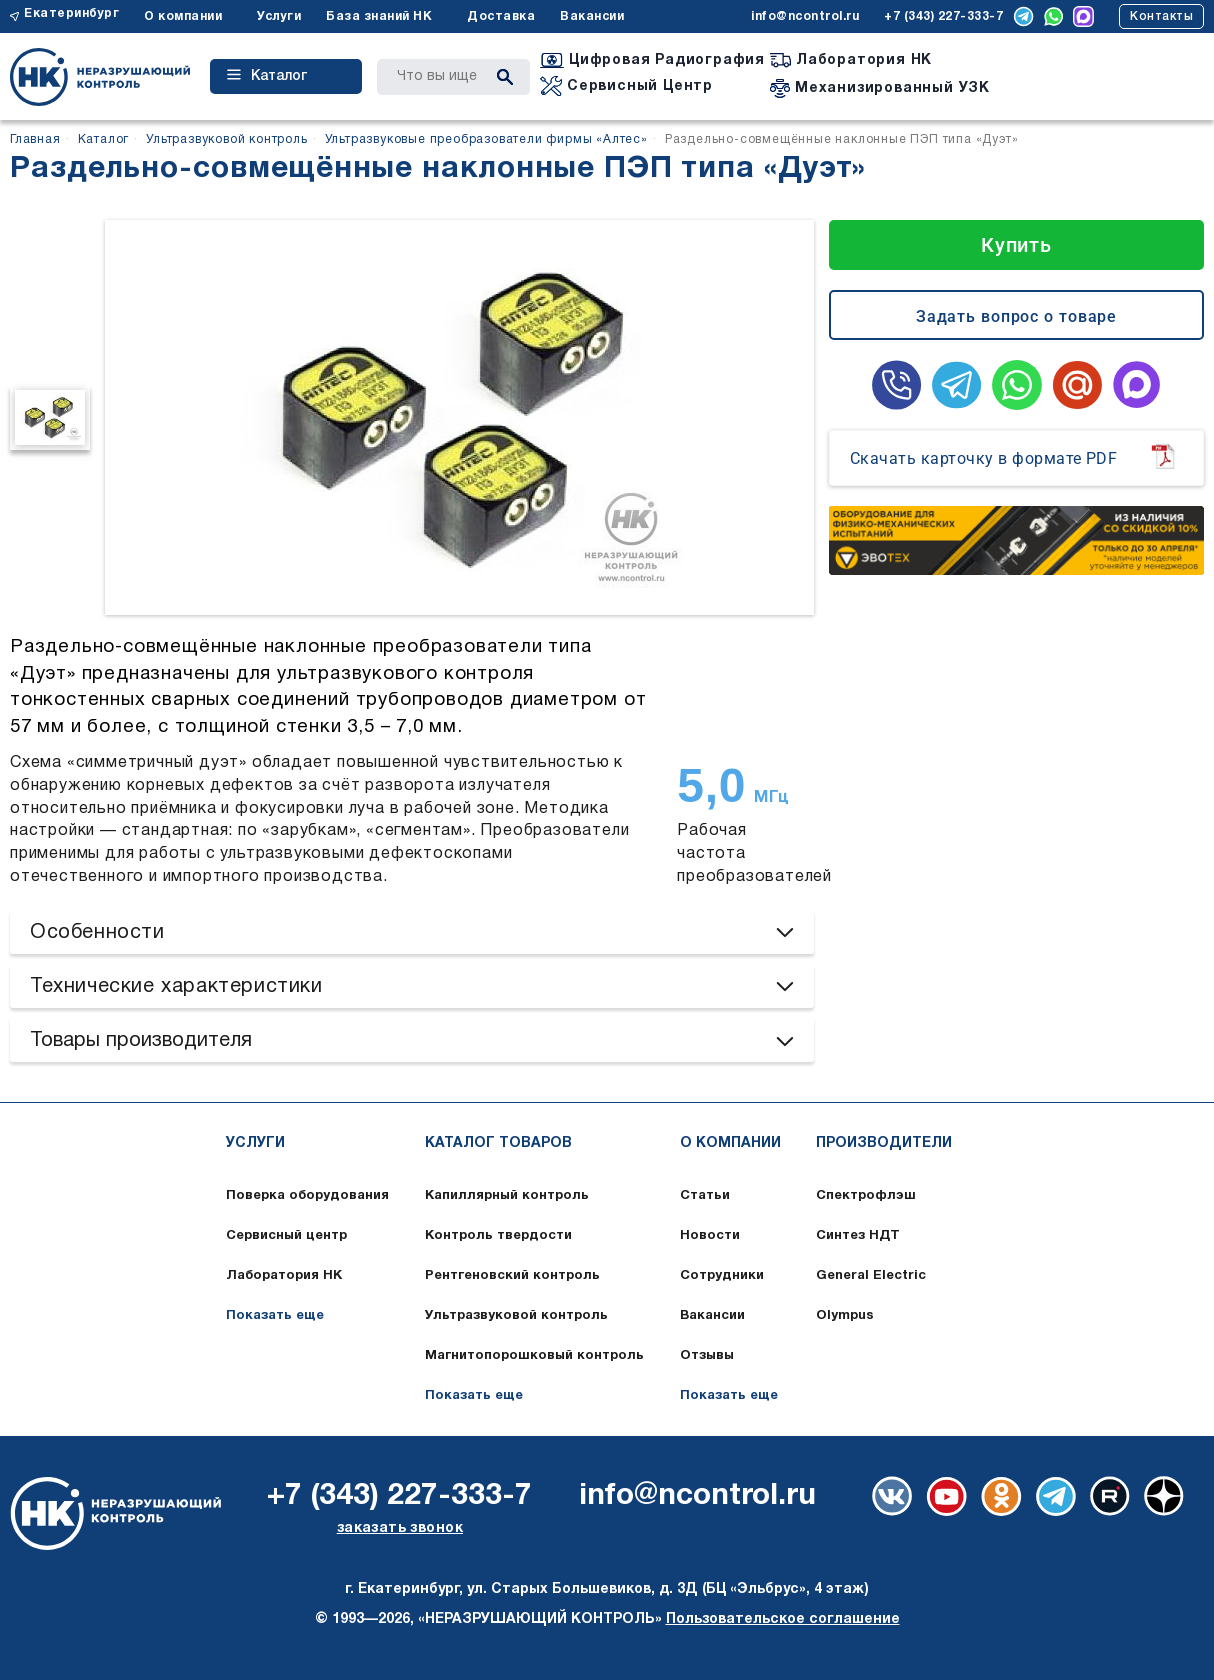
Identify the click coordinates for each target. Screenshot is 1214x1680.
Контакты (1161, 16)
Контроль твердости (498, 1236)
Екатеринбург (71, 13)
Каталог (267, 76)
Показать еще (275, 1316)
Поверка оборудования (307, 1196)
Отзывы (707, 1356)
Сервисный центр (286, 1236)
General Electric (871, 1276)
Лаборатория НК (284, 1276)
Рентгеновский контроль (512, 1276)
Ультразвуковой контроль (516, 1316)
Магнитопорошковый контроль (534, 1356)
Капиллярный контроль (507, 1196)
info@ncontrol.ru (805, 16)
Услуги (279, 16)
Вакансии (592, 16)
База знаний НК (379, 16)
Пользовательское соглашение (783, 1619)
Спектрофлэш (866, 1196)
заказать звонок (400, 1528)
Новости (710, 1236)
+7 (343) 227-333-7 (943, 16)
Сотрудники (722, 1276)
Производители (884, 1143)
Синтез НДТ (858, 1236)
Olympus (845, 1316)
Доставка (501, 16)
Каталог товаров (498, 1143)
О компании (183, 16)
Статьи (705, 1196)
